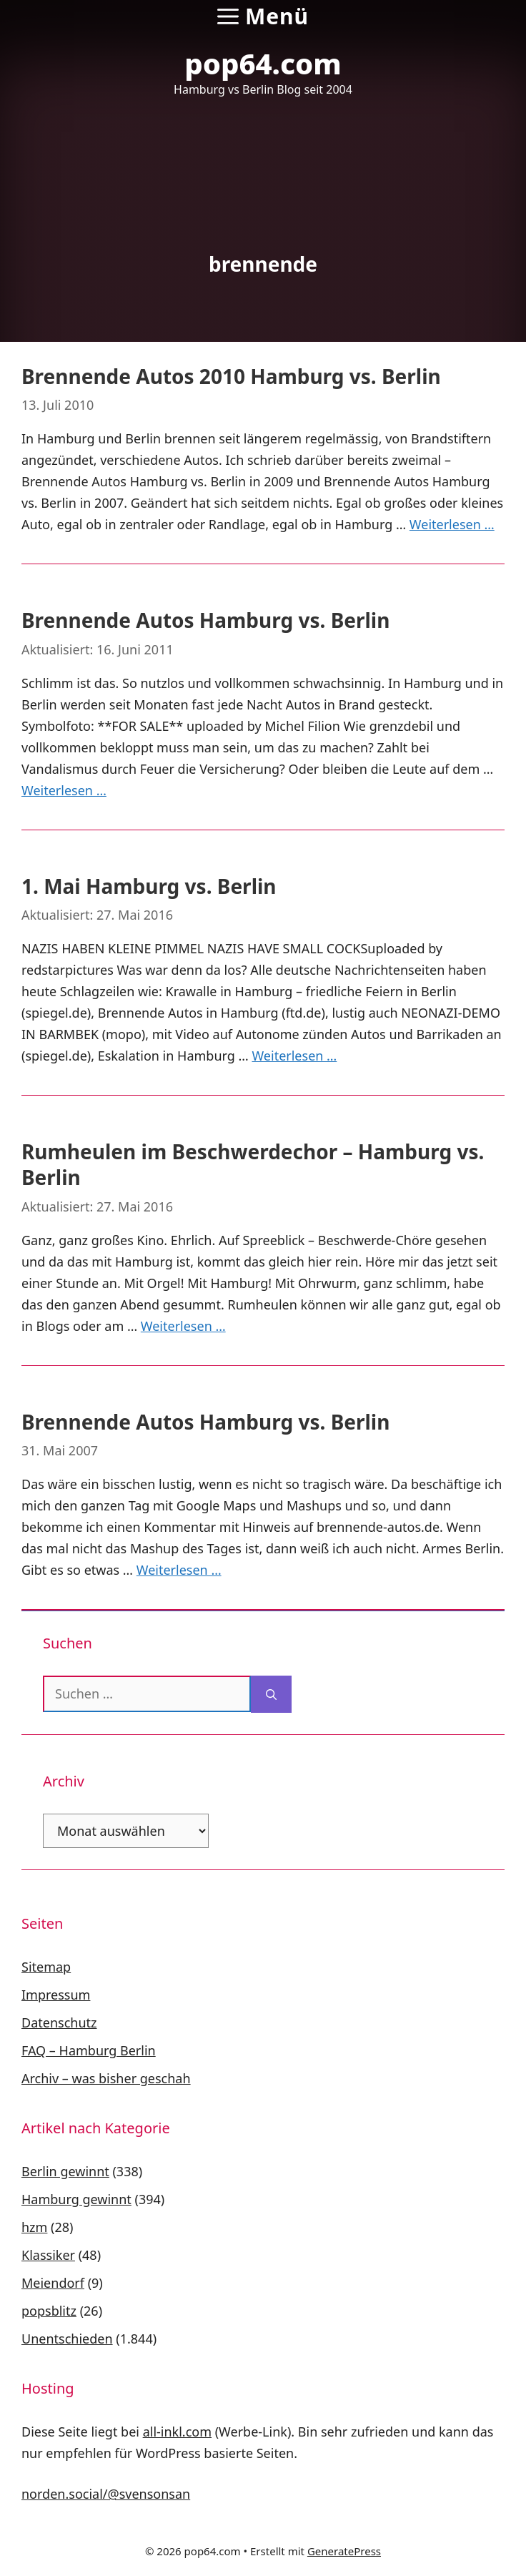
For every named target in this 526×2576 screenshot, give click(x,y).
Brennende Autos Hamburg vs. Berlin (205, 620)
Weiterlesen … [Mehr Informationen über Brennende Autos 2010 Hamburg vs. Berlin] (452, 524)
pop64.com (263, 63)
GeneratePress (344, 2551)
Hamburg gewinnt (76, 2199)
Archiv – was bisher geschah (106, 2078)
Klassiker (48, 2254)
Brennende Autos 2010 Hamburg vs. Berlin (231, 376)
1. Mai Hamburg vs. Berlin (149, 886)
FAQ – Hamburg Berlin (88, 2050)
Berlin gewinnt (65, 2171)
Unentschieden (67, 2338)
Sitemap (46, 1966)
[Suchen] (271, 1694)
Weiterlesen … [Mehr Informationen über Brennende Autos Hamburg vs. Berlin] (63, 790)
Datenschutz (58, 2022)
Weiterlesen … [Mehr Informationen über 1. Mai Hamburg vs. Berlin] (294, 1055)
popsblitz (48, 2310)
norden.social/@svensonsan (105, 2493)
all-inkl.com (177, 2431)
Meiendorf (52, 2282)
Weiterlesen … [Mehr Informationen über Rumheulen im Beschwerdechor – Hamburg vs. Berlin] (183, 1325)
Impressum (55, 1994)
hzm (34, 2227)
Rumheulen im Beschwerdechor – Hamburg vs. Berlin (252, 1164)
